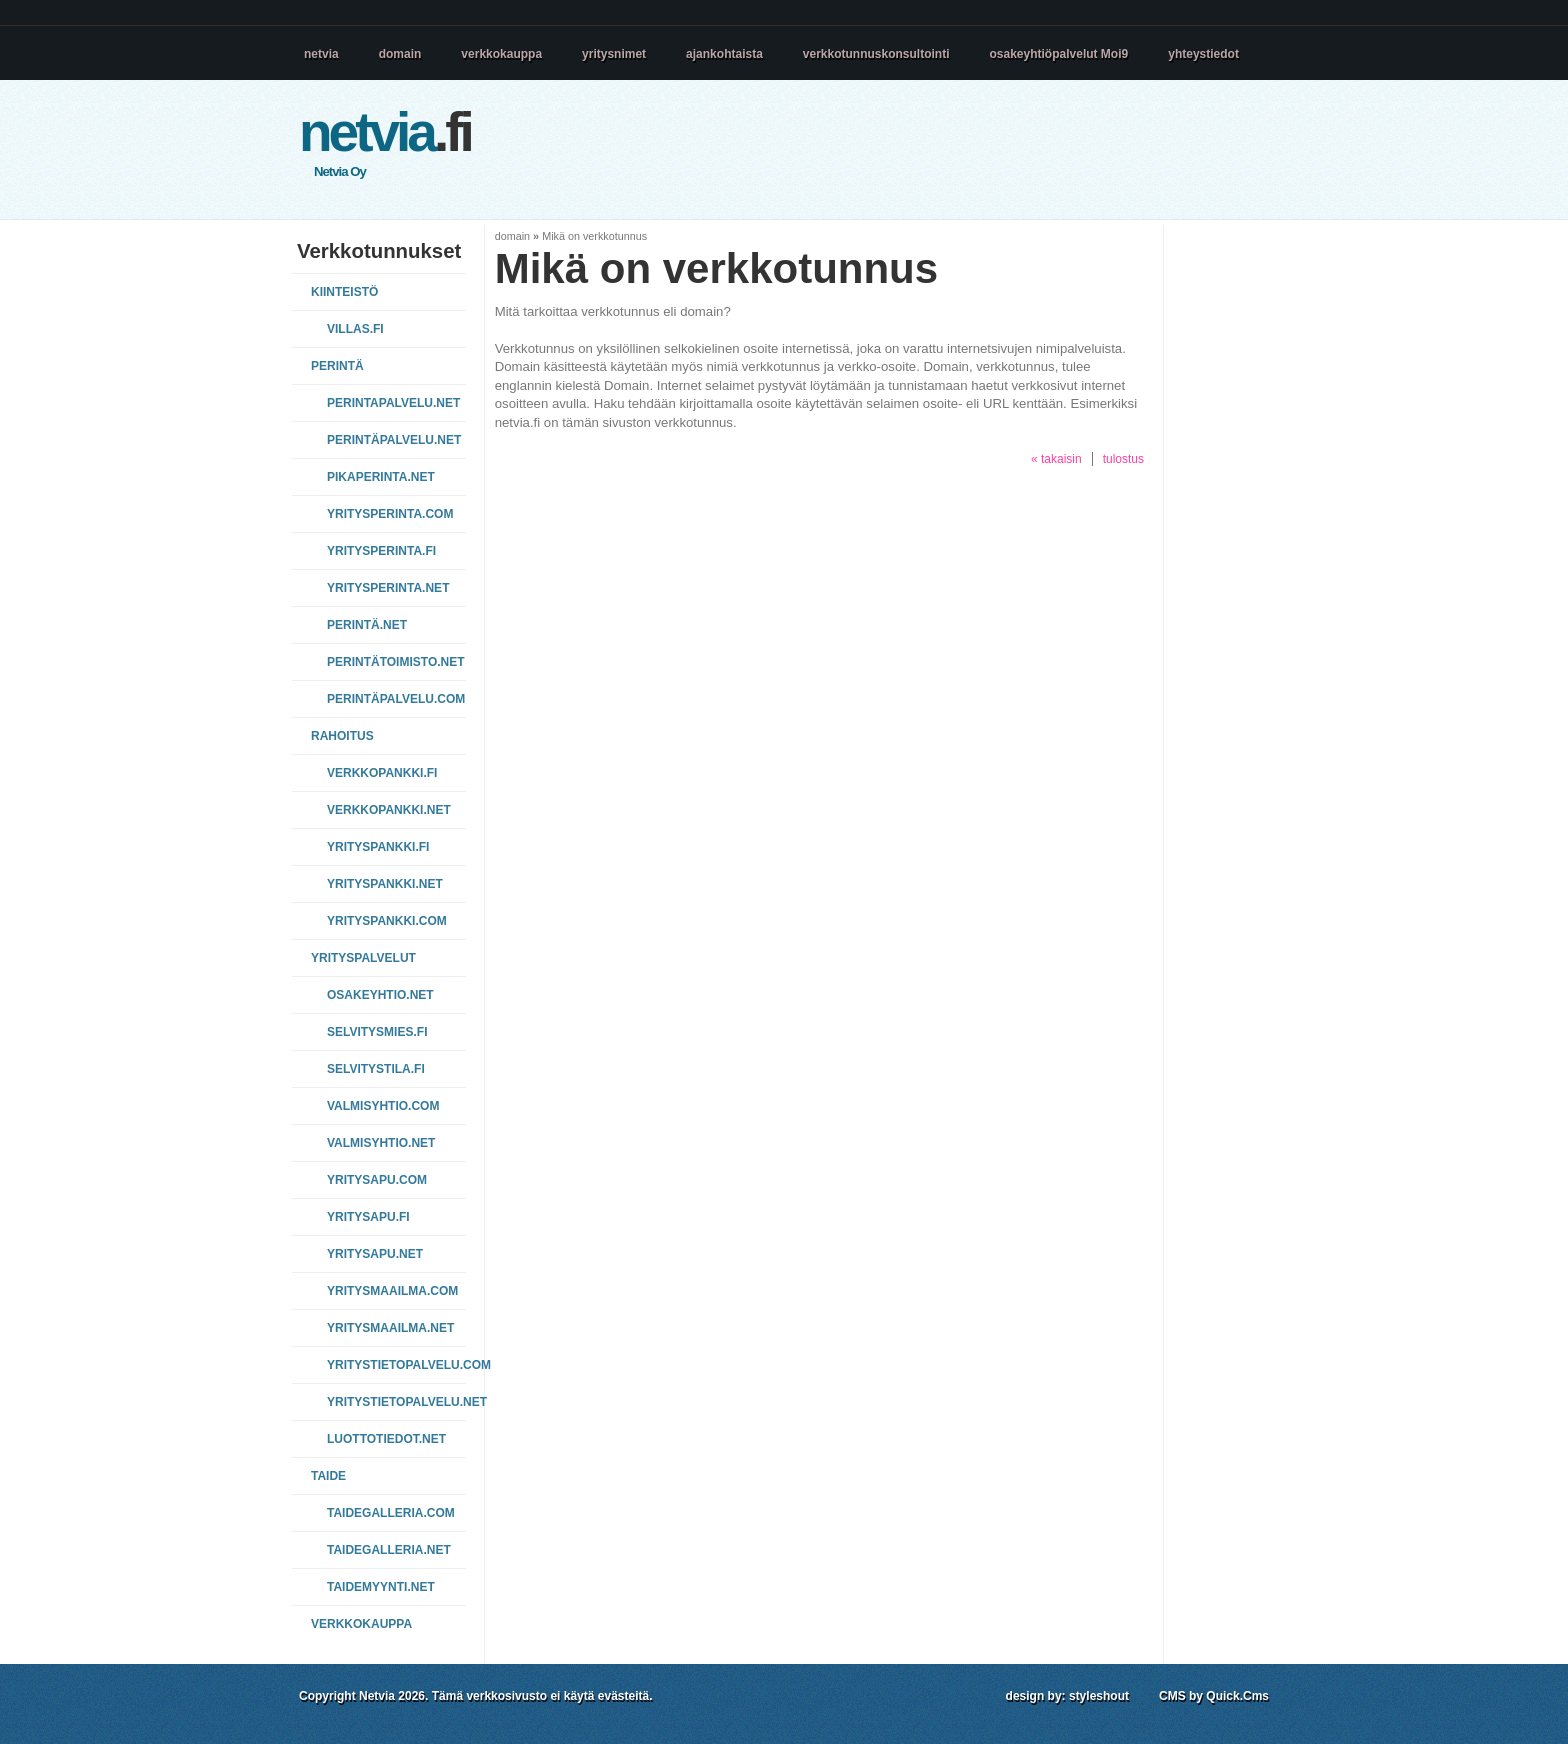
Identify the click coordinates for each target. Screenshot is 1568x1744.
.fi (385, 132)
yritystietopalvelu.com (394, 1365)
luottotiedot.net (386, 1439)
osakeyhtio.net (380, 995)
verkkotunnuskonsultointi (876, 54)
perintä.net (367, 625)
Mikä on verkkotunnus (594, 236)
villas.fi (355, 329)
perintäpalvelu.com (394, 699)
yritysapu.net (375, 1254)
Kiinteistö (344, 292)
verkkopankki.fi (382, 773)
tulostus (1123, 459)
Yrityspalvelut (363, 958)
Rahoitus (342, 736)
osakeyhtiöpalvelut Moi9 (1059, 54)
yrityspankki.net (385, 884)
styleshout (1099, 1696)
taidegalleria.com (391, 1513)
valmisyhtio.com (383, 1106)
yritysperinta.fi (381, 551)
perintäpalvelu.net (394, 440)
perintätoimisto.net (394, 662)
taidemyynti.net (381, 1587)
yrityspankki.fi (378, 847)
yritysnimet (614, 54)
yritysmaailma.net (390, 1328)
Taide (328, 1476)
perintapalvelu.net (393, 403)
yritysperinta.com (390, 514)
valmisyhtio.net (381, 1143)
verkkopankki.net (389, 810)
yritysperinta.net (388, 588)
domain (400, 54)
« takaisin (1056, 459)
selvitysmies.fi (377, 1032)
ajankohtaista (724, 54)
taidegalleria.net (389, 1550)
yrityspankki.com (387, 921)
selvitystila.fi (376, 1069)
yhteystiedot (1203, 54)
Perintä (337, 366)
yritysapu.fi (368, 1217)
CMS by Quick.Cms (1214, 1696)
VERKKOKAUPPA (361, 1624)
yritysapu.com (377, 1180)
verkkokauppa (501, 54)
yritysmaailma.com (392, 1291)
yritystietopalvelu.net (394, 1402)
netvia (321, 54)
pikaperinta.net (381, 477)
